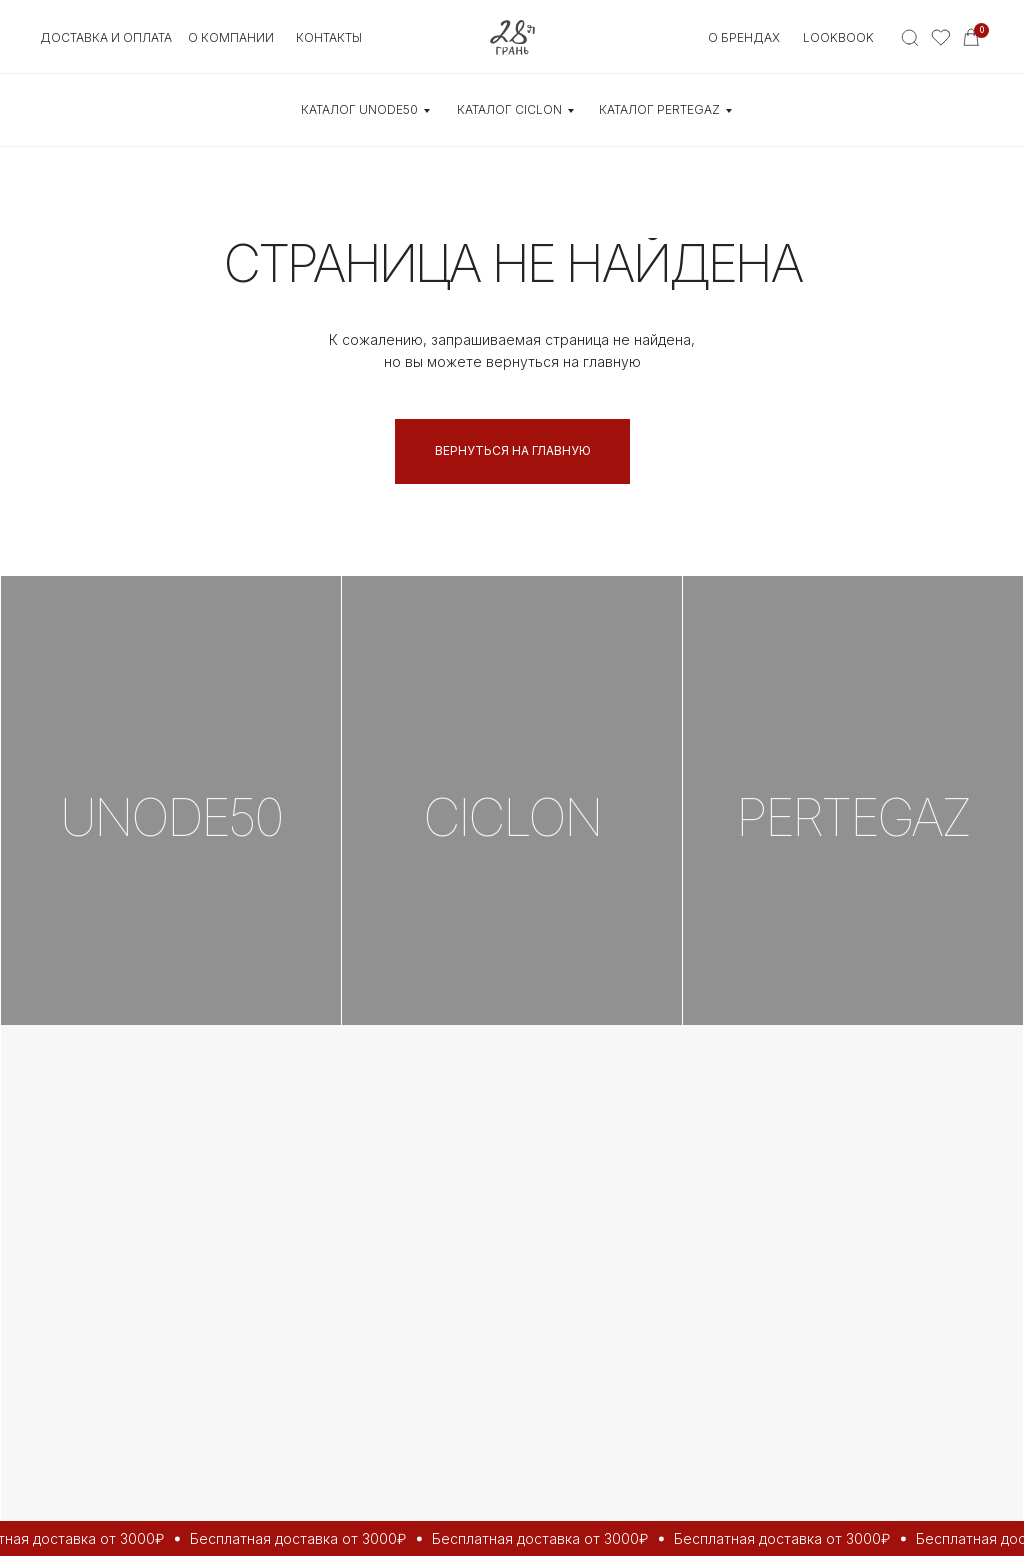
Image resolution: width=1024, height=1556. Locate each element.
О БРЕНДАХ (744, 37)
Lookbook (838, 37)
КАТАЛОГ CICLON (509, 109)
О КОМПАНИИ (231, 37)
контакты (329, 37)
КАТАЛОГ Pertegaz (659, 109)
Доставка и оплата (106, 37)
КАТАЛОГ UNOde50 (359, 109)
